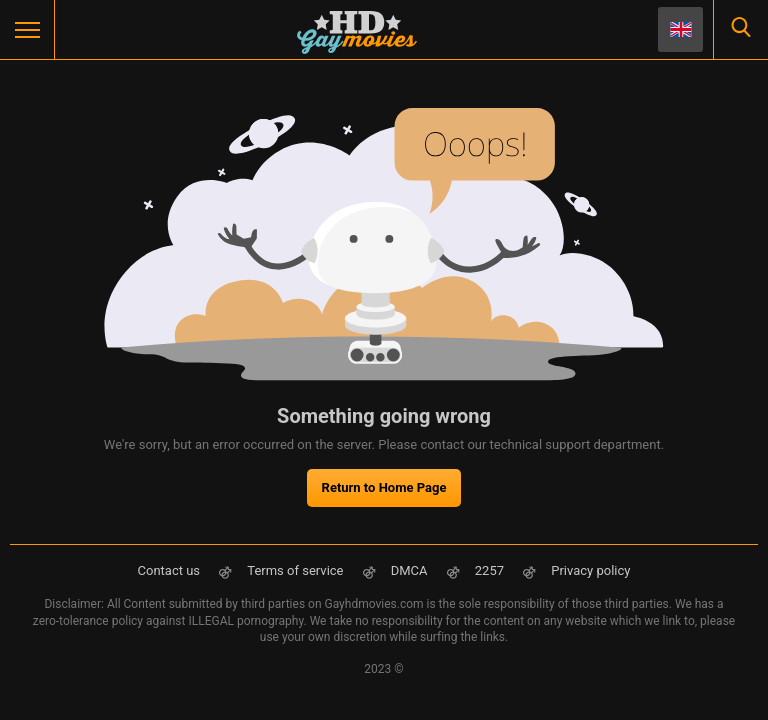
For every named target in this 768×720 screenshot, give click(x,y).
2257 (491, 570)
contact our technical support (505, 444)
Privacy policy (590, 570)
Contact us (169, 570)
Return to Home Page (384, 487)
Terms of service (295, 570)
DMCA (409, 570)
